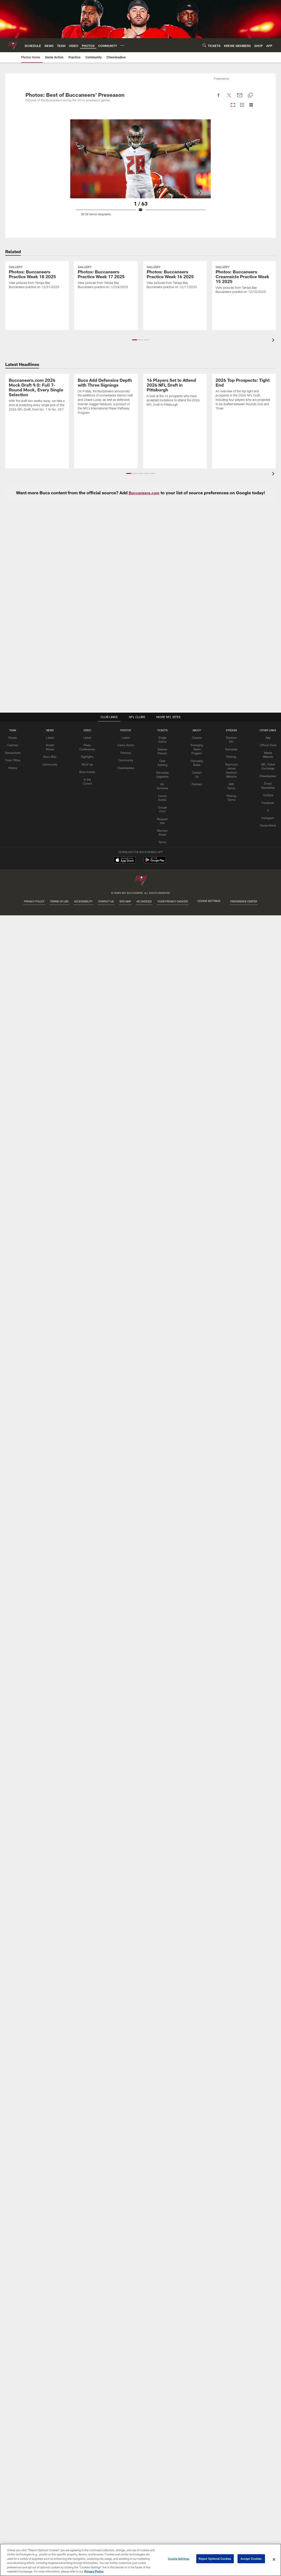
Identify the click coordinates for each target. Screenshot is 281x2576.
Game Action (127, 744)
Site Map (132, 851)
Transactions (16, 751)
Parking (228, 755)
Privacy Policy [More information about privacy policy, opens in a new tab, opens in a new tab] (94, 2571)
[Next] (252, 158)
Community (53, 762)
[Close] (274, 2559)
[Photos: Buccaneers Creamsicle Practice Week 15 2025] (244, 298)
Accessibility (77, 849)
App (264, 737)
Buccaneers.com (144, 492)
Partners (195, 780)
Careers (195, 737)
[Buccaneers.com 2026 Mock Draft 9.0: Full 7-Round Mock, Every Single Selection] (37, 413)
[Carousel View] (233, 105)
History (17, 766)
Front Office (17, 758)
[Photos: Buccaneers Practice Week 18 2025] (37, 295)
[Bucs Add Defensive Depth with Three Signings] (106, 415)
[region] (140, 2560)
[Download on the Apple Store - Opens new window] (124, 808)
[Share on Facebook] (218, 97)
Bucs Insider (90, 769)
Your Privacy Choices (190, 851)
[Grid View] (242, 105)
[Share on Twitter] (229, 97)
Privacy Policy (15, 851)
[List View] (251, 105)
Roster (17, 737)
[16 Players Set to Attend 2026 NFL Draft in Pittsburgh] (175, 411)
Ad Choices (156, 851)
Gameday (228, 748)
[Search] (204, 45)
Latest (53, 737)
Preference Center (262, 851)
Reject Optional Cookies (215, 2559)
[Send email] (239, 97)
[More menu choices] (122, 45)
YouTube (264, 791)
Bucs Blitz (53, 755)
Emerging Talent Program (195, 748)
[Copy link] (250, 95)
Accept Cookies (251, 2559)
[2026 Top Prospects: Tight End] (244, 412)
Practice (127, 751)
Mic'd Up (90, 762)
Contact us (107, 851)
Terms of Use (46, 851)
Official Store (264, 744)
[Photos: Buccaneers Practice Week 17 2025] (106, 295)
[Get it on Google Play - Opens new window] (155, 810)
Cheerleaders (127, 766)
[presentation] (274, 340)
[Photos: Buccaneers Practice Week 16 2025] (175, 295)
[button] (135, 339)
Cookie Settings (227, 851)
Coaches (17, 744)
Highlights (90, 755)
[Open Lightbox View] (140, 172)
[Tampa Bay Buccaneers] (140, 828)
